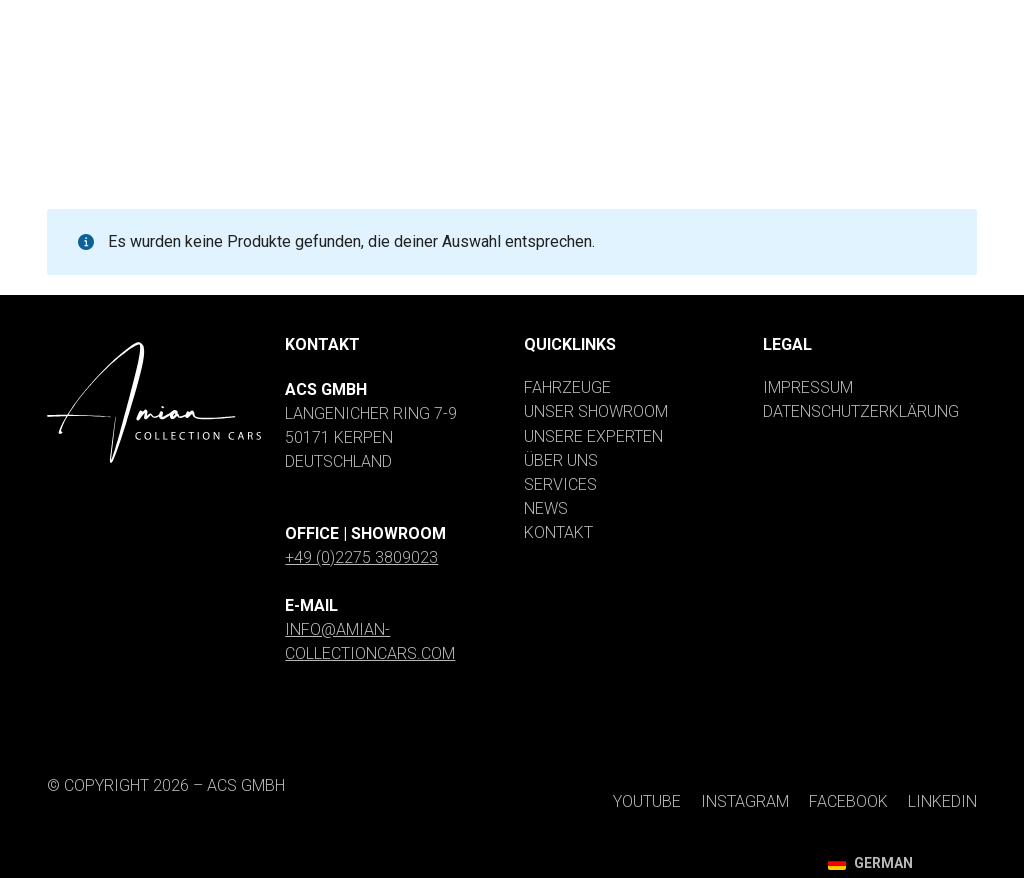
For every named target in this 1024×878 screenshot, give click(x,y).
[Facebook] (823, 18)
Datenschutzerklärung (861, 411)
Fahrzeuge (567, 387)
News (546, 508)
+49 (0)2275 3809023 (361, 557)
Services (560, 484)
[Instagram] (702, 18)
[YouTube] (585, 18)
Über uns (561, 460)
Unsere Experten (593, 436)
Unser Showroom (596, 411)
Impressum (808, 387)
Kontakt (558, 532)
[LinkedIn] (934, 18)
